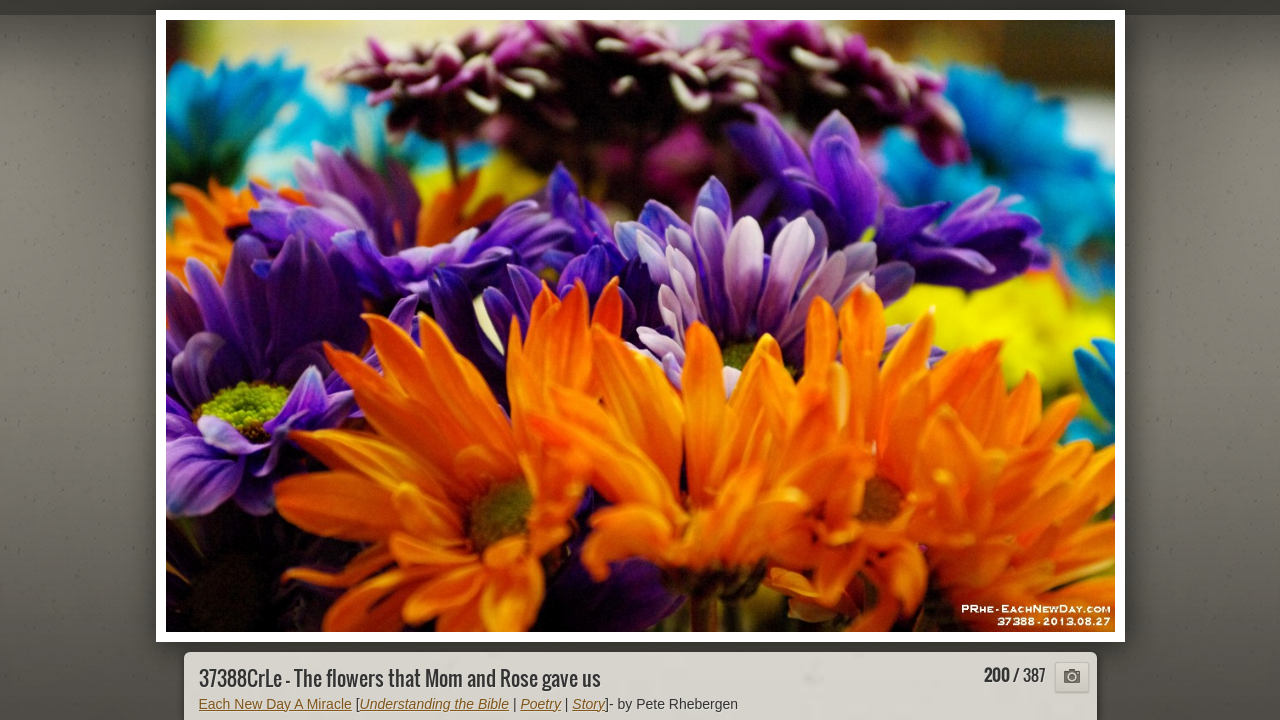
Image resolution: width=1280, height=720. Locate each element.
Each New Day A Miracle (275, 704)
